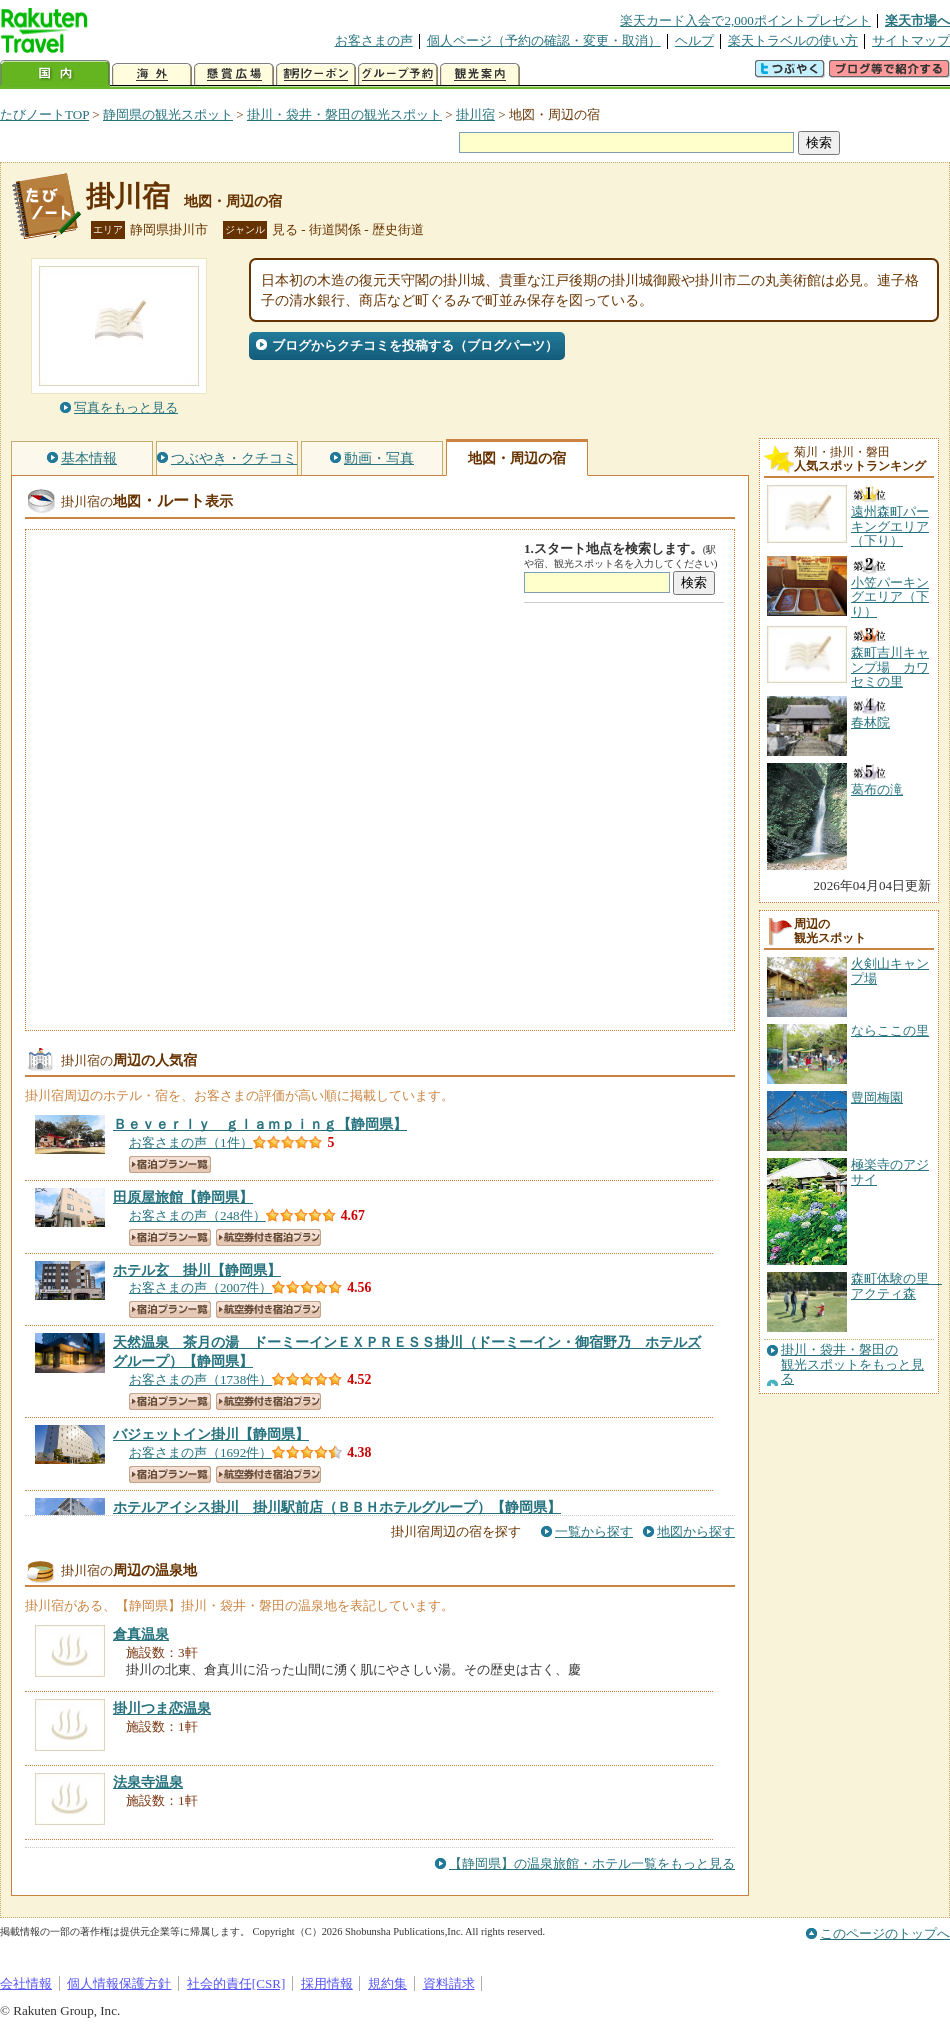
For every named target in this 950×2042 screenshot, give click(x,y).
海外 (152, 74)
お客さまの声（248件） (197, 1215)
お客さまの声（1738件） (200, 1379)
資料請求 (449, 1983)
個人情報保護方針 (119, 1983)
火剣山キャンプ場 (890, 970)
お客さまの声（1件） (191, 1142)
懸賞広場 (234, 74)
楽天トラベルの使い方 (793, 40)
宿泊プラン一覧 (170, 1164)
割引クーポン (316, 74)
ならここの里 (890, 1030)
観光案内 (480, 74)
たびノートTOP (44, 114)
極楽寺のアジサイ (890, 1171)
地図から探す (696, 1531)
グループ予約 (398, 74)
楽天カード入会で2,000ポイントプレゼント (745, 20)
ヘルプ (694, 40)
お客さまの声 (374, 40)
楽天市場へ (917, 20)
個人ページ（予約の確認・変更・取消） (544, 40)
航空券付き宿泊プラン (268, 1237)
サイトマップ (911, 40)
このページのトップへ (885, 1933)
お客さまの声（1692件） (200, 1452)
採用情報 (327, 1983)
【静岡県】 (260, 1124)
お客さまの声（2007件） (200, 1287)
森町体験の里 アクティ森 (896, 1285)
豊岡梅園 (877, 1097)
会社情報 (26, 1983)
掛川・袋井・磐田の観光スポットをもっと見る (852, 1364)
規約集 (387, 1983)
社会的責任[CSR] (236, 1983)
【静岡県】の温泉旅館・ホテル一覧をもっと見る (592, 1863)
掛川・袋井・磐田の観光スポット (344, 114)
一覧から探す (594, 1531)
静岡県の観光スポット (168, 114)
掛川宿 (475, 114)
